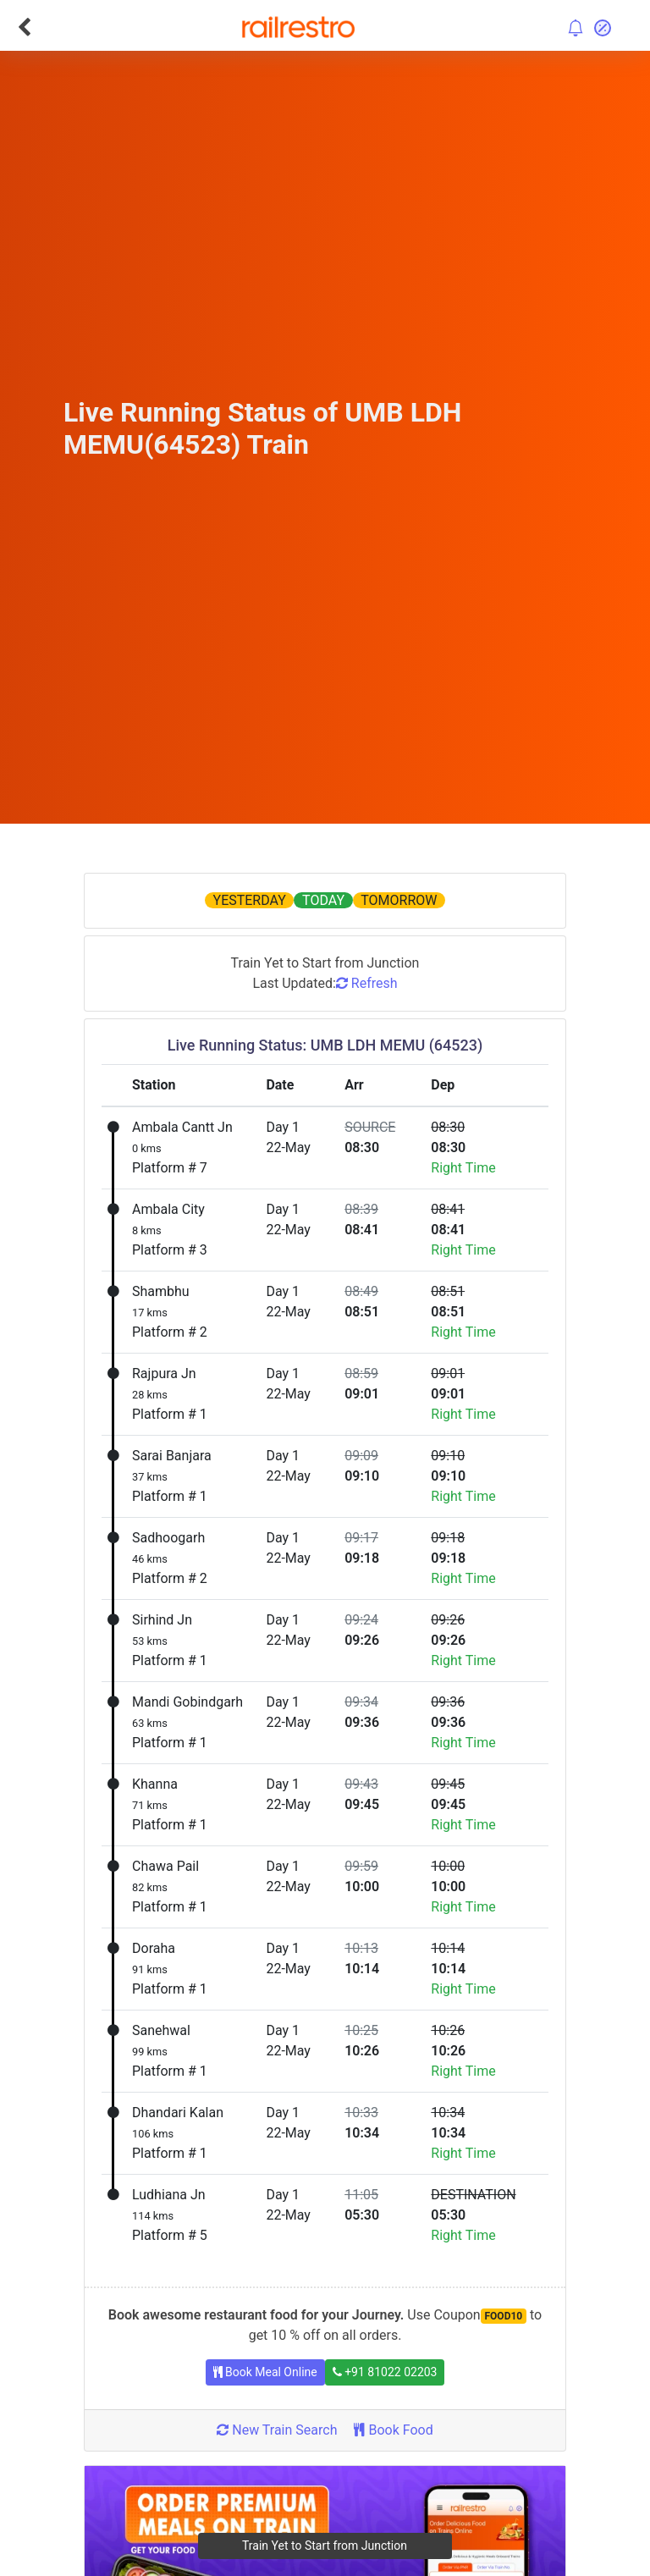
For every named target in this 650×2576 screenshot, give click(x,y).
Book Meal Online (265, 2372)
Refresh (367, 983)
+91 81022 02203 (385, 2372)
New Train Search (277, 2430)
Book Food (393, 2430)
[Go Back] (24, 27)
